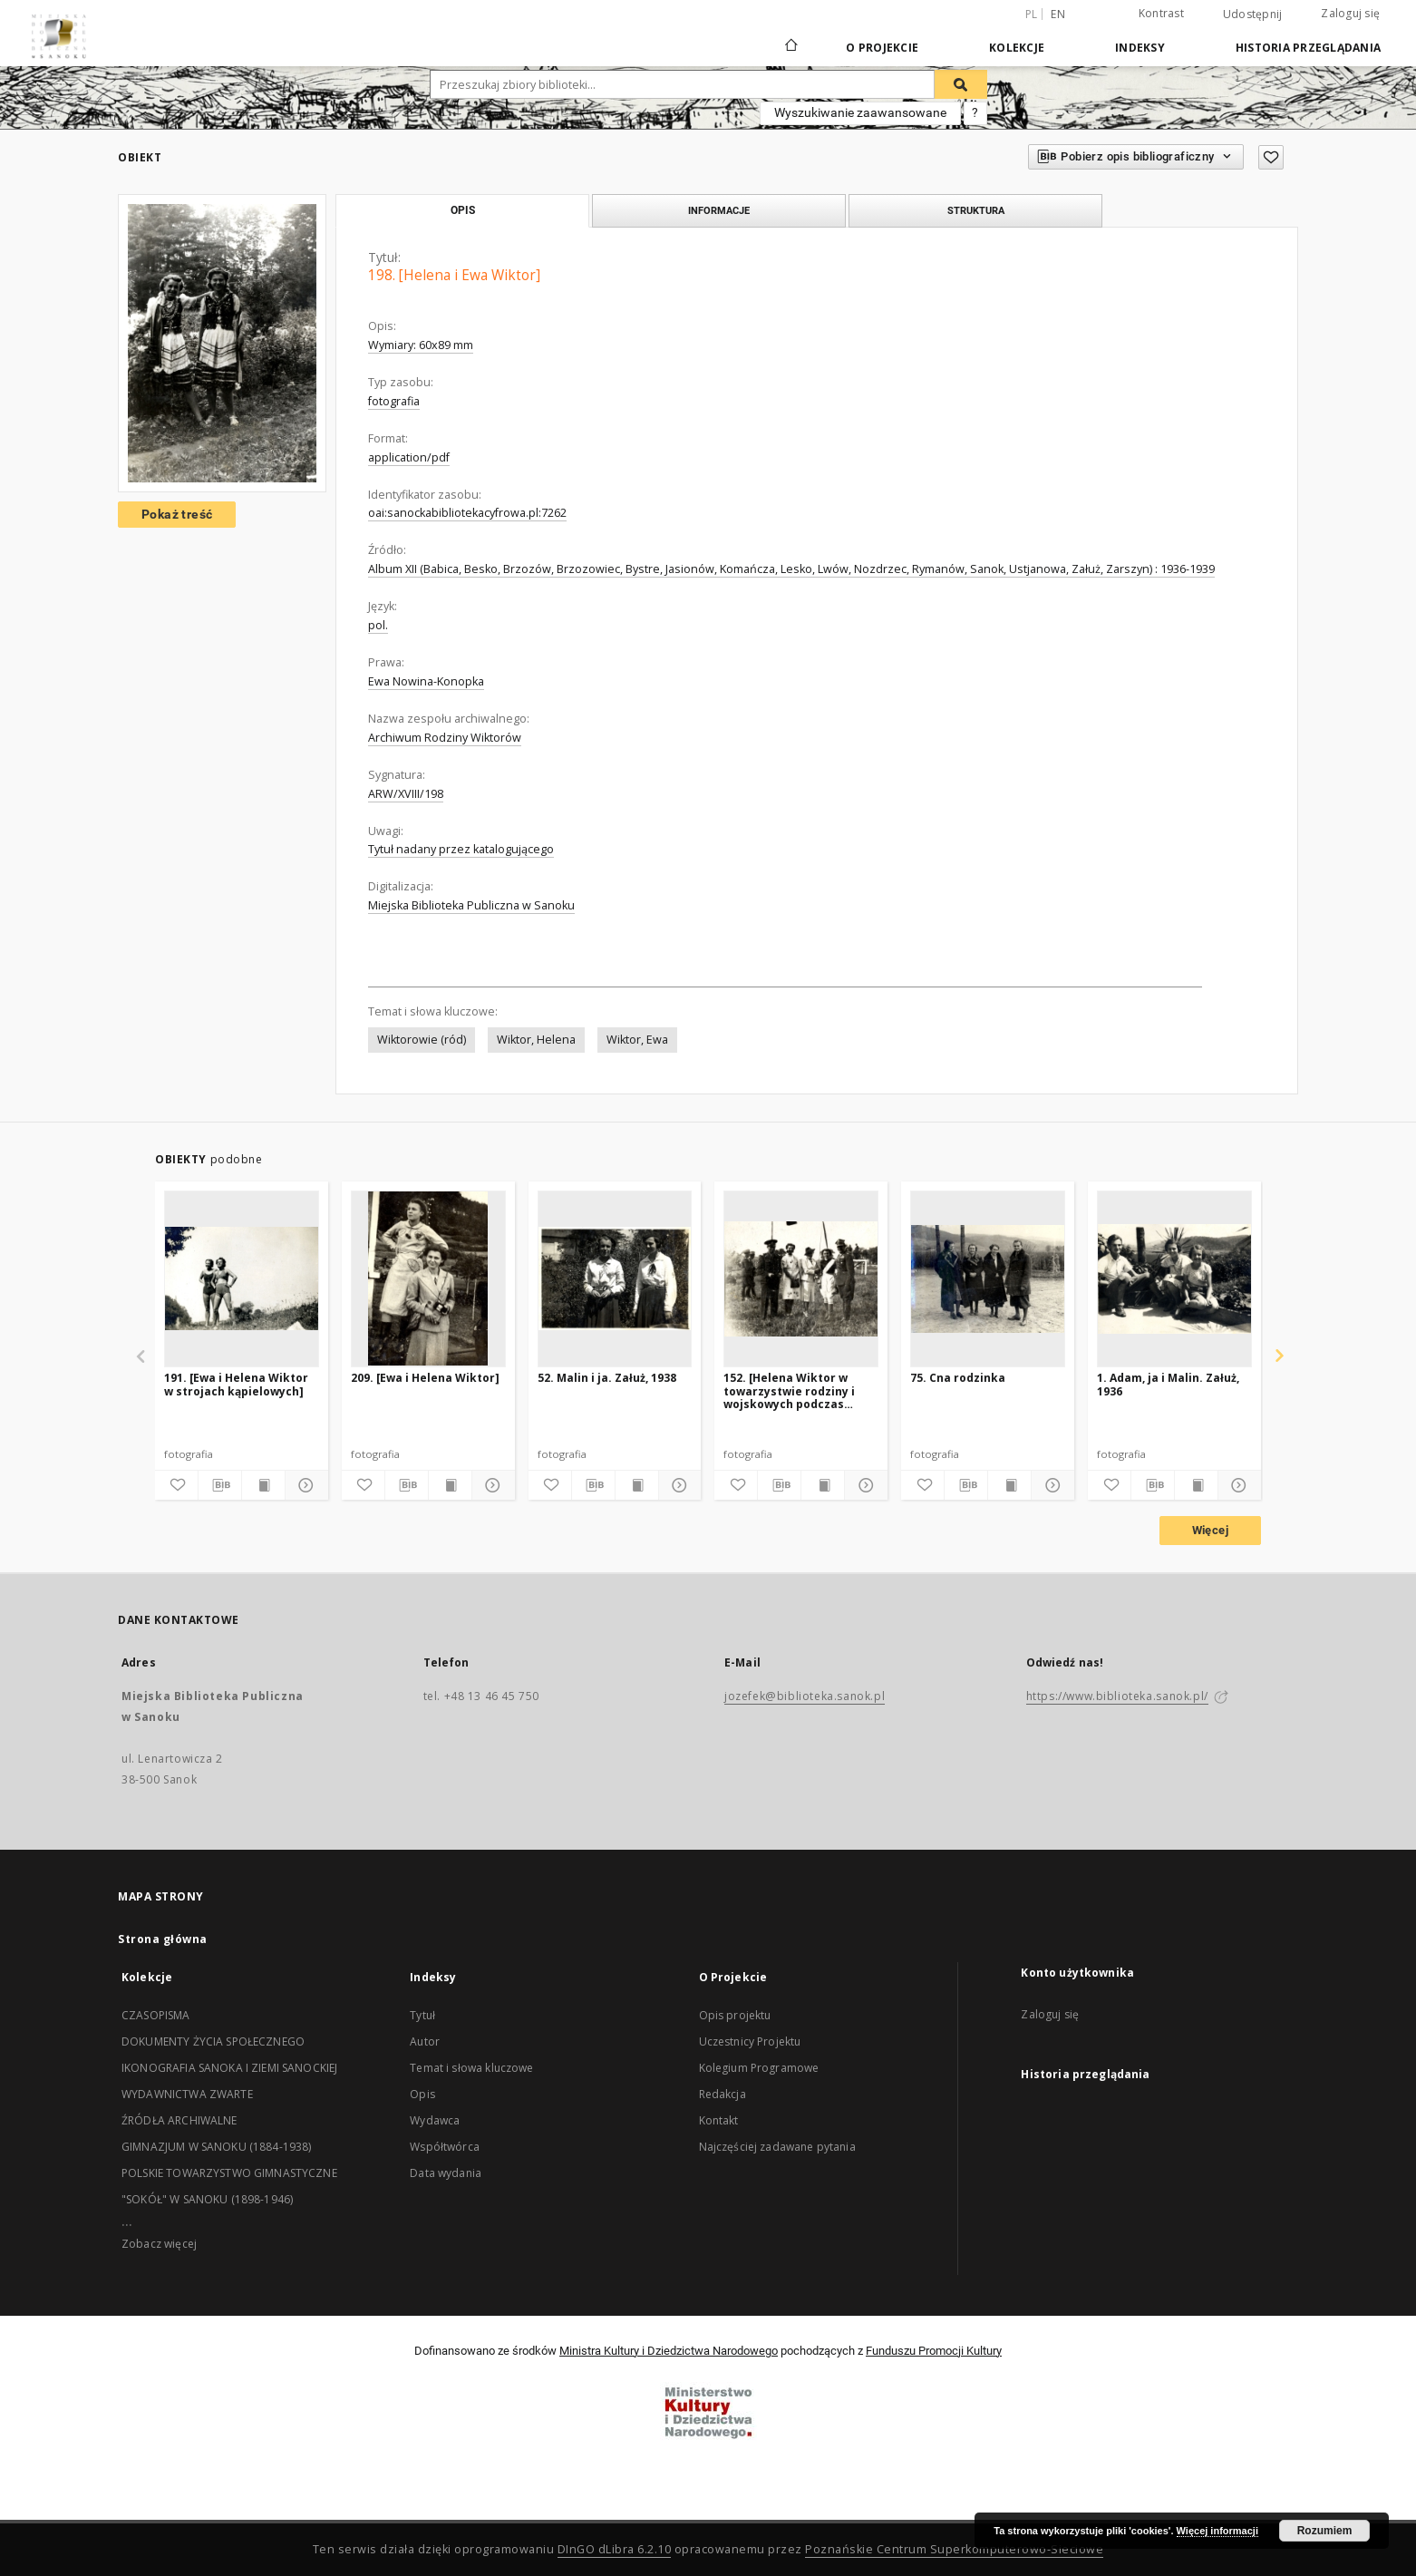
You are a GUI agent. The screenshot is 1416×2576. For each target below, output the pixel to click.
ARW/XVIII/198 (405, 794)
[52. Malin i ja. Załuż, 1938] (615, 1278)
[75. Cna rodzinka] (987, 1278)
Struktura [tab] (975, 210)
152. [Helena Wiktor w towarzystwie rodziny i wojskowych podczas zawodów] (789, 1390)
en (1058, 14)
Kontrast (1161, 13)
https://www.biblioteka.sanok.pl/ (1117, 1696)
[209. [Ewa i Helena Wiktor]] (428, 1278)
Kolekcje (1016, 47)
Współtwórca (445, 2146)
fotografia (394, 401)
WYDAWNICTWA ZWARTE (187, 2094)
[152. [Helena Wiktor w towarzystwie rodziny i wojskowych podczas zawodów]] (801, 1278)
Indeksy (1140, 47)
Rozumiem (1325, 2530)
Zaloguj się (1350, 13)
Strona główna (163, 1939)
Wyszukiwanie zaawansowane (860, 112)
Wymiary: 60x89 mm (420, 345)
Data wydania (445, 2173)
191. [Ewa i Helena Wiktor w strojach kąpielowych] (236, 1384)
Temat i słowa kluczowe (471, 2067)
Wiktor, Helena (536, 1039)
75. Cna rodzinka (957, 1377)
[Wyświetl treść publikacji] (263, 1485)
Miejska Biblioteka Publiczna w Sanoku (471, 905)
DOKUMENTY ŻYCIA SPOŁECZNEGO (213, 2041)
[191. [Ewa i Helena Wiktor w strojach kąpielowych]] (241, 1278)
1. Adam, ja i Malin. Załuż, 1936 (1168, 1384)
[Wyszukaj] (961, 84)
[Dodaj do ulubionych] (1271, 157)
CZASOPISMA (155, 2015)
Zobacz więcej (159, 2243)
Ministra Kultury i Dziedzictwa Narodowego (668, 2350)
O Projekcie (882, 47)
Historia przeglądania (1308, 47)
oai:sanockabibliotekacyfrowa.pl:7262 (467, 512)
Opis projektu (735, 2015)
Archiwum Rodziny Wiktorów (444, 737)
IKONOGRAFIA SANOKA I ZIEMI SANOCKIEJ (229, 2067)
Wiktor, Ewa (637, 1039)
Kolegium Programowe (759, 2067)
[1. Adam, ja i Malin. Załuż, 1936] (1174, 1278)
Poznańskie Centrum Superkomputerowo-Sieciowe (954, 2549)
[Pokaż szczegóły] (304, 1485)
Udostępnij (1253, 14)
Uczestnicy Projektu (750, 2041)
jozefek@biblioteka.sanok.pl (804, 1696)
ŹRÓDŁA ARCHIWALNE (179, 2120)
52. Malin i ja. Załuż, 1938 (607, 1377)
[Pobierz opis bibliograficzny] (220, 1485)
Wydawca (435, 2120)
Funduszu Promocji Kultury (934, 2350)
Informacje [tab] (719, 210)
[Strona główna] (790, 47)
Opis (422, 2094)
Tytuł (422, 2015)
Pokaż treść (176, 514)
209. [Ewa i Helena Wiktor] (425, 1377)
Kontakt (719, 2120)
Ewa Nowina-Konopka (426, 681)
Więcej (1210, 1530)
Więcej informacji (1217, 2530)
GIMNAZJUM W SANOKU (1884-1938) (216, 2146)
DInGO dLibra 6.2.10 (615, 2549)
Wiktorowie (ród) (421, 1039)
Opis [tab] (463, 210)
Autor (425, 2041)
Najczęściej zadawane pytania (777, 2146)
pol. (378, 625)
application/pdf (409, 457)
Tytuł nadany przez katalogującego (461, 849)
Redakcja (722, 2094)
